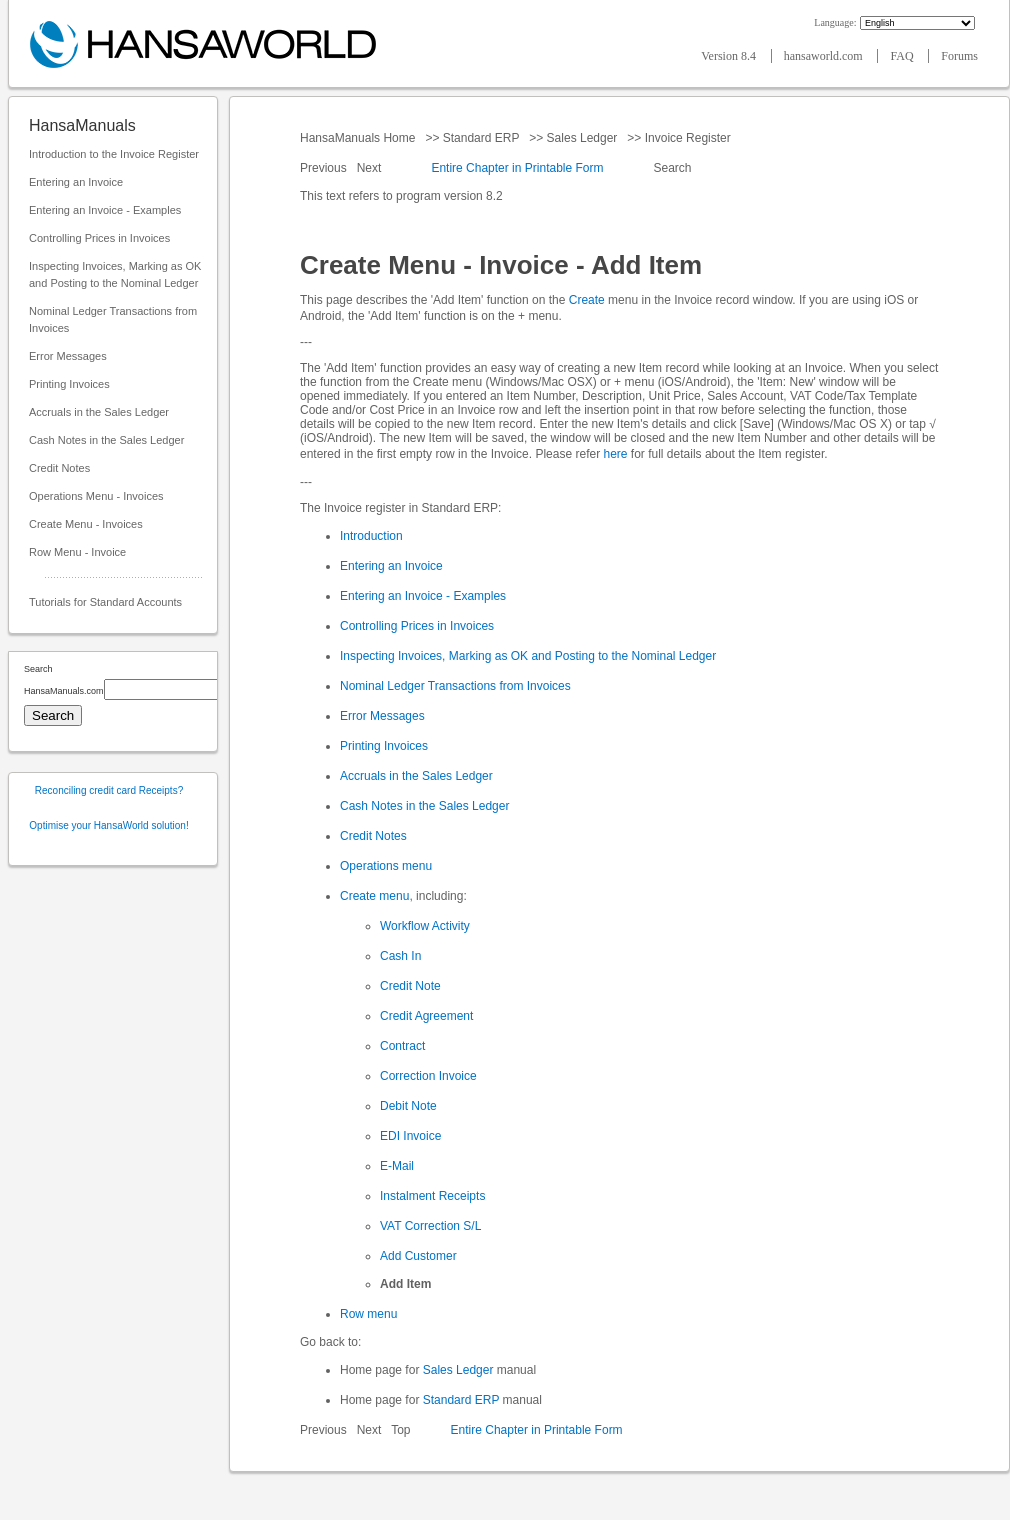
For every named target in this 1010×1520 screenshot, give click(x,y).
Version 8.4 (730, 56)
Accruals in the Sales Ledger (99, 412)
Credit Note (410, 986)
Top (400, 1430)
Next (371, 168)
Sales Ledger (581, 138)
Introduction (371, 536)
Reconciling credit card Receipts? (109, 790)
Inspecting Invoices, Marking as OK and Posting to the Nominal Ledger (115, 274)
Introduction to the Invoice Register (114, 154)
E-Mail (397, 1166)
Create (587, 300)
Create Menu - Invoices (86, 524)
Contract (402, 1046)
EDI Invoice (410, 1136)
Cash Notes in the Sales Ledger (106, 440)
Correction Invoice (428, 1076)
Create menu (374, 896)
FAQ (903, 56)
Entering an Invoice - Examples (105, 210)
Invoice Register (687, 138)
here (615, 454)
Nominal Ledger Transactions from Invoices (113, 319)
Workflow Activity (425, 926)
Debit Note (408, 1106)
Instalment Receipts (432, 1196)
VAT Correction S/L (430, 1226)
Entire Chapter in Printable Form (517, 168)
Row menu (368, 1314)
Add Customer (418, 1256)
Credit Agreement (426, 1016)
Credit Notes (59, 468)
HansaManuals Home (359, 138)
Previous (325, 168)
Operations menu (386, 866)
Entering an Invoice (76, 182)
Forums (959, 56)
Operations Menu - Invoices (96, 496)
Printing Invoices (69, 384)
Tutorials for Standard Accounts (105, 602)
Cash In (400, 956)
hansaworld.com (825, 56)
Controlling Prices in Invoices (99, 238)
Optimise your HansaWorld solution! (108, 825)
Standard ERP (480, 138)
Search (672, 168)
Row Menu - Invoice (77, 552)
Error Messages (68, 356)
